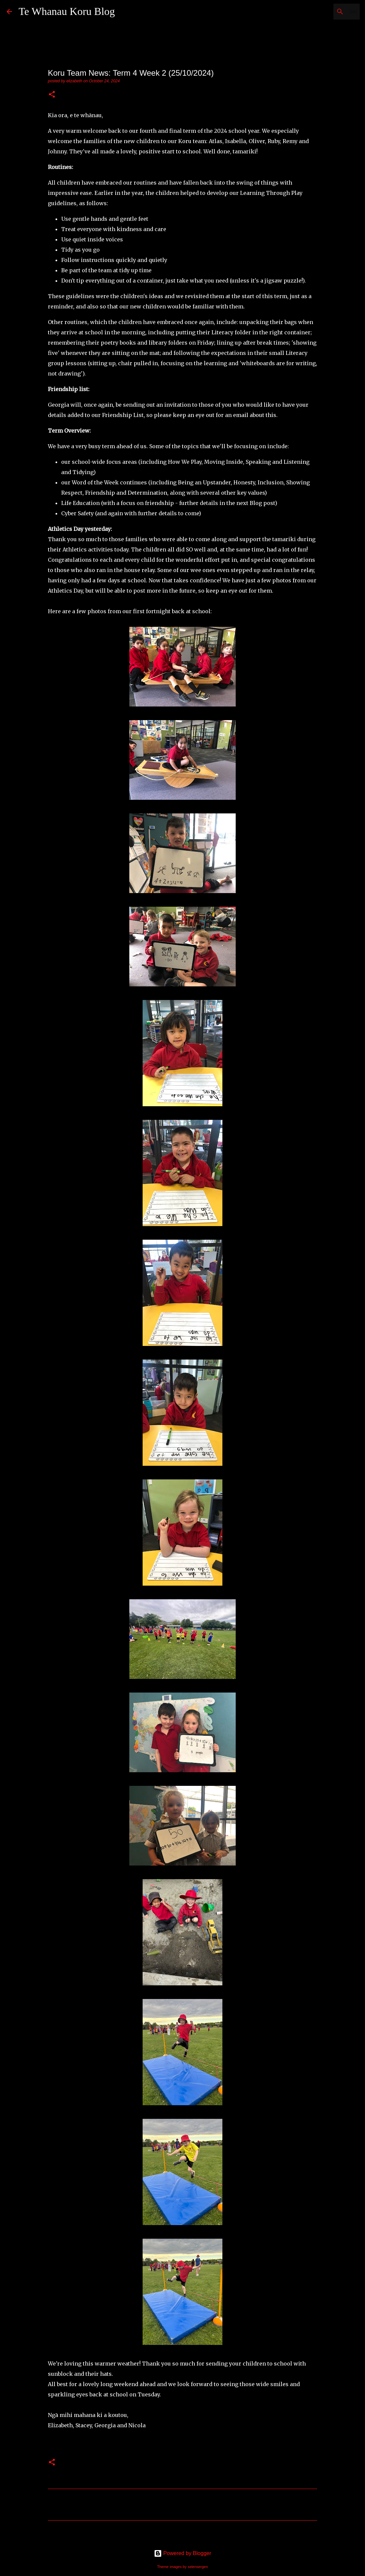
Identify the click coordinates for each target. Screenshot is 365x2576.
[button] (52, 95)
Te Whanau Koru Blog (67, 11)
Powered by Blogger (182, 2553)
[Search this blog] (325, 12)
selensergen (198, 2567)
